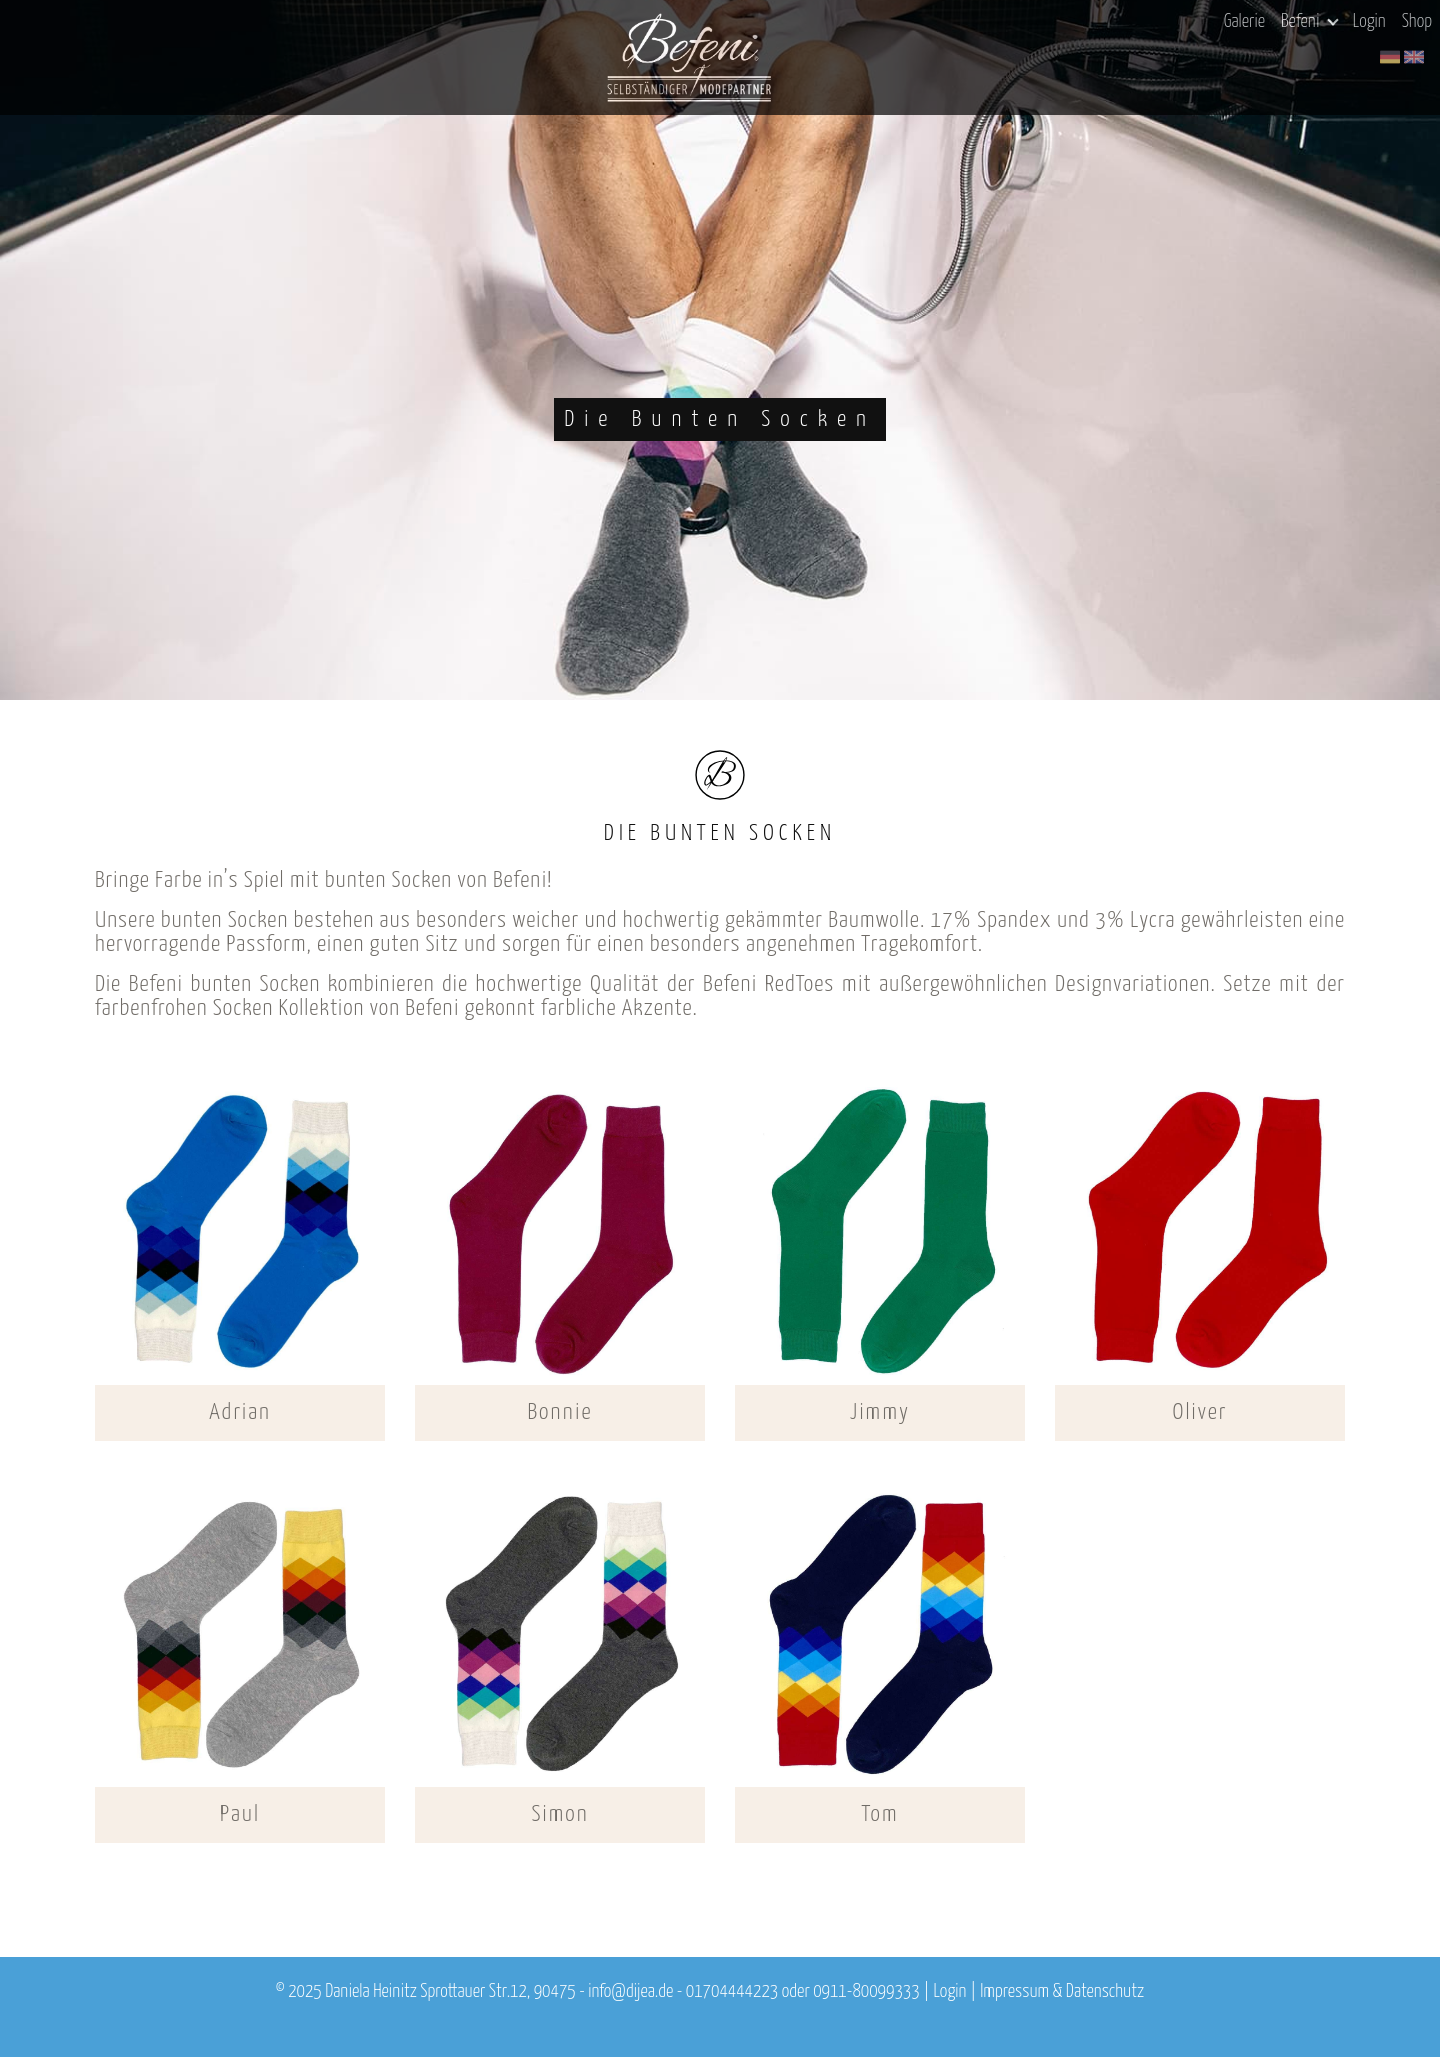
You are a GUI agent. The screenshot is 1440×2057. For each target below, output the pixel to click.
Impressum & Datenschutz (1062, 1992)
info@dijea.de (630, 1992)
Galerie (1244, 22)
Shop (1417, 22)
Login (1369, 22)
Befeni (1309, 22)
